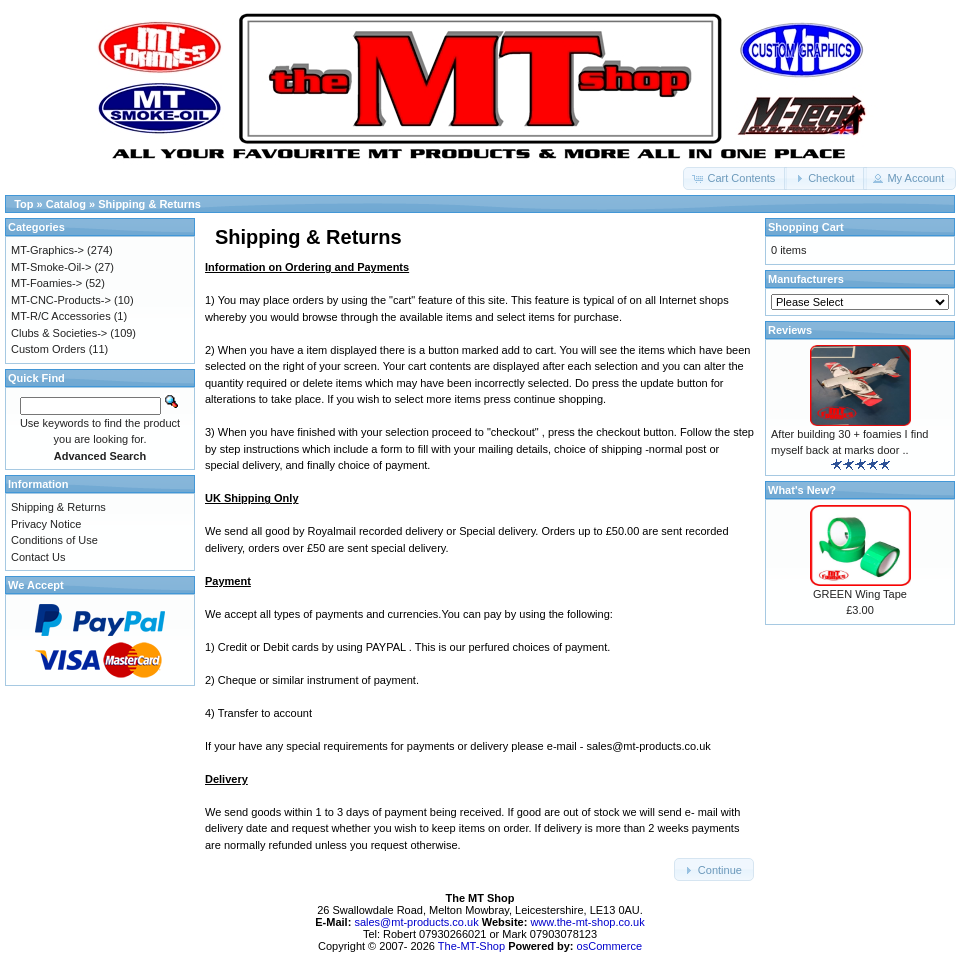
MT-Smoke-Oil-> (51, 267)
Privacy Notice (46, 524)
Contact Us (38, 557)
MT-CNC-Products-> (61, 300)
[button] (735, 178)
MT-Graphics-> (47, 250)
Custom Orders (48, 349)
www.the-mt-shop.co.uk (587, 922)
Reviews (790, 330)
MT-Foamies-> (46, 283)
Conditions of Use (54, 540)
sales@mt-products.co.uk (417, 922)
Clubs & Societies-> (59, 333)
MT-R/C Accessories (61, 316)
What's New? (802, 490)
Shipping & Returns (58, 507)
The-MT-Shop (471, 946)
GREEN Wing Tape (860, 594)
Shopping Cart (806, 227)
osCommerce (609, 946)
